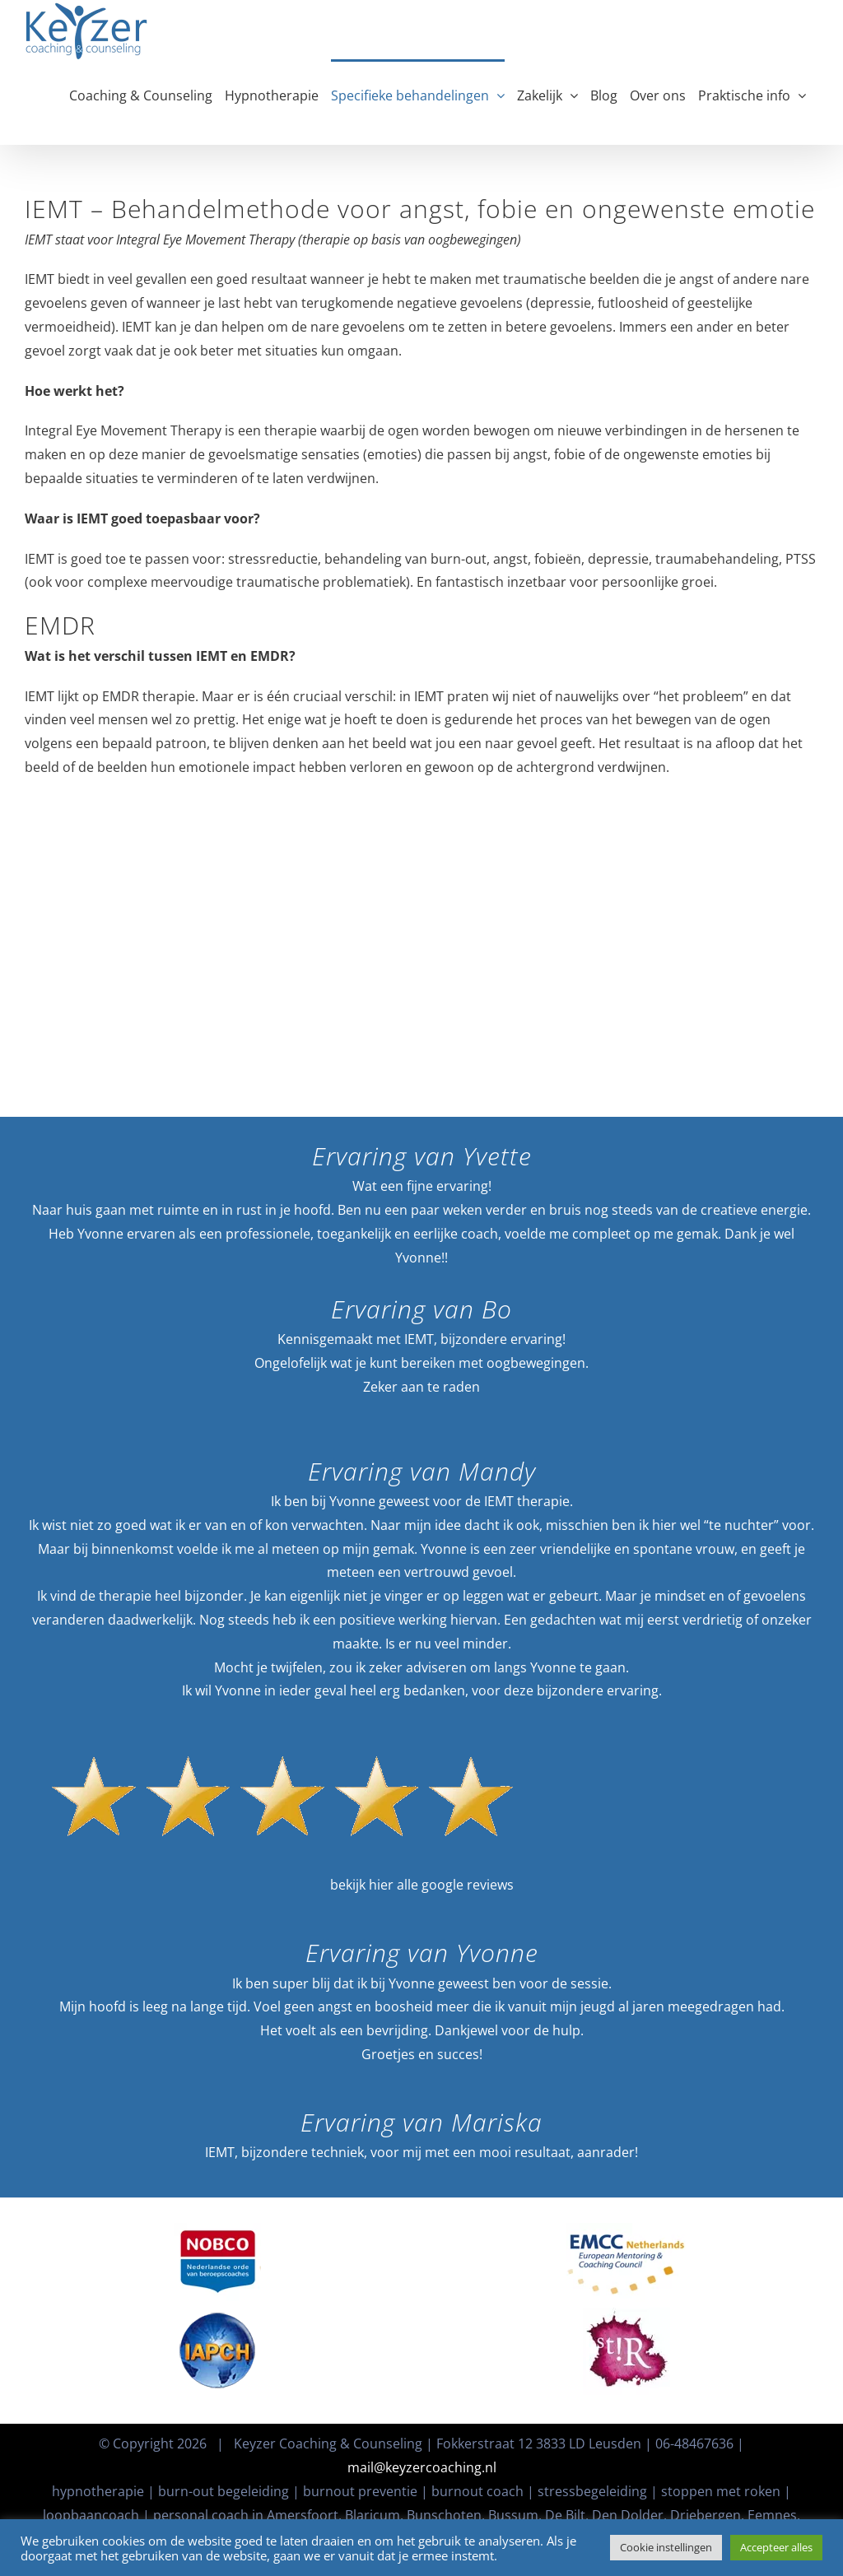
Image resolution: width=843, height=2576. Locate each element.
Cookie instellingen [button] (666, 2547)
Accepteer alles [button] (776, 2547)
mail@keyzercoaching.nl (421, 2467)
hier (381, 1885)
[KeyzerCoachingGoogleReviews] (282, 1726)
